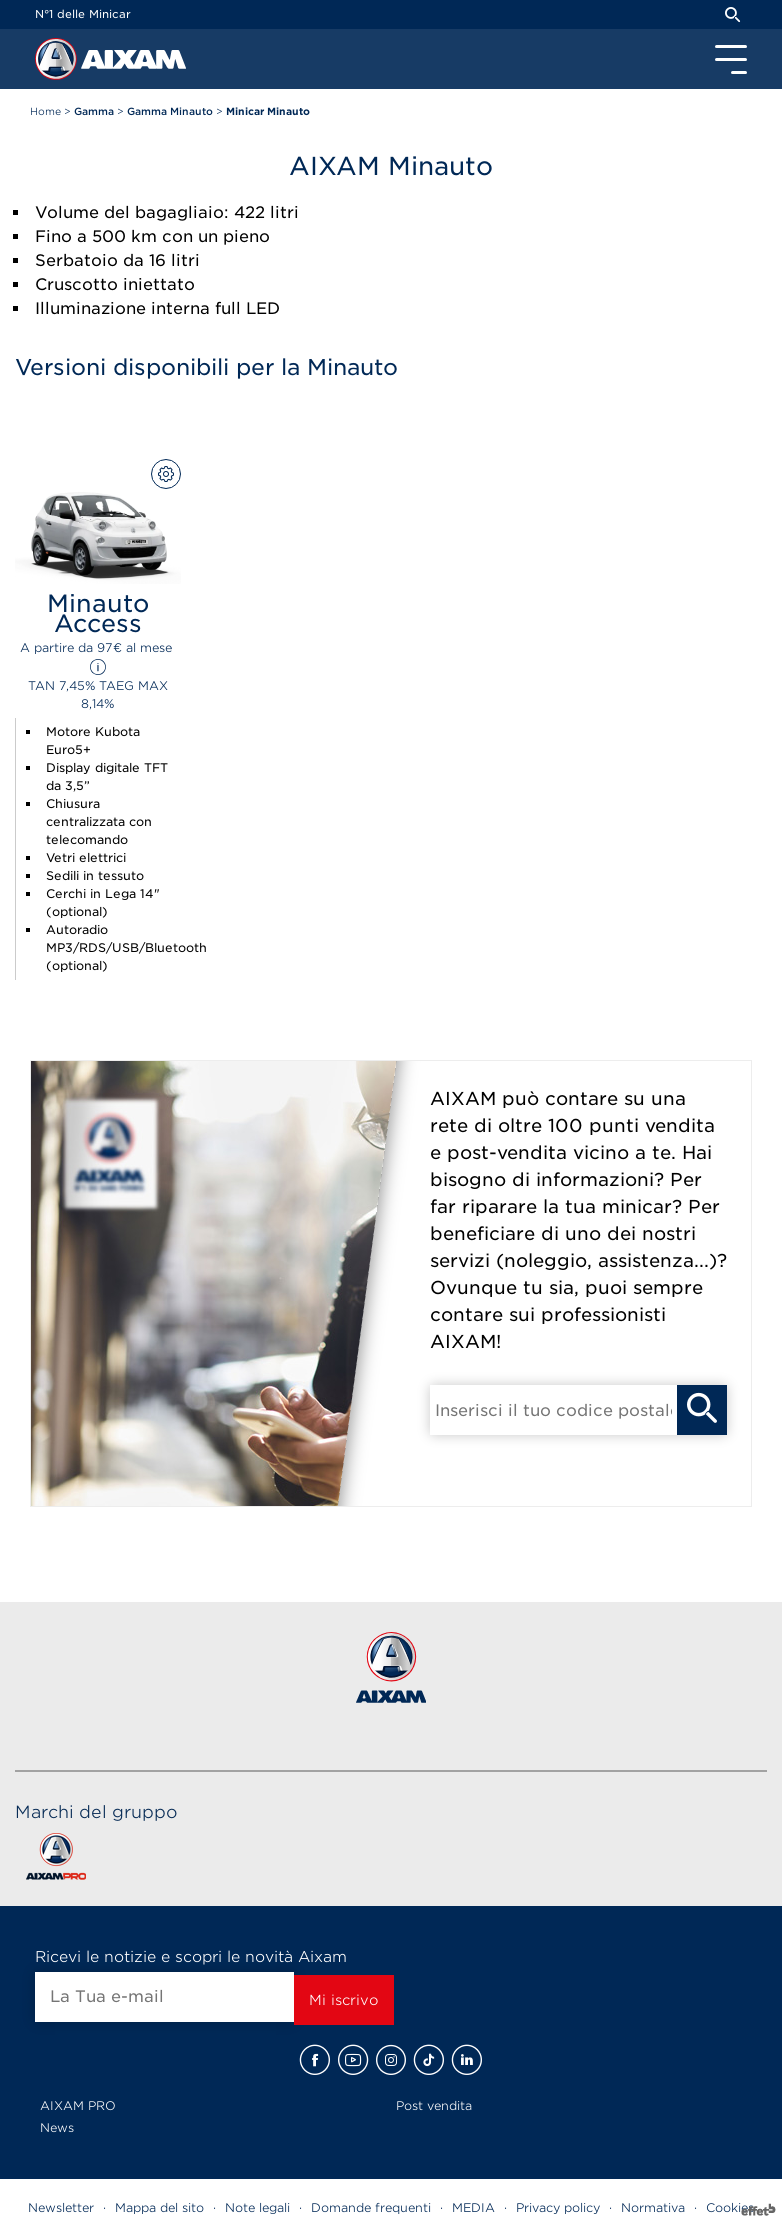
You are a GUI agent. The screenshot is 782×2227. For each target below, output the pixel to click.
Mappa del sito (159, 2207)
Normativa (653, 2207)
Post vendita (434, 2105)
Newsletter (61, 2207)
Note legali (257, 2207)
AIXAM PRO (78, 2105)
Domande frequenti (371, 2207)
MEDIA (473, 2207)
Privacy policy (558, 2207)
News (57, 2127)
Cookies (730, 2207)
